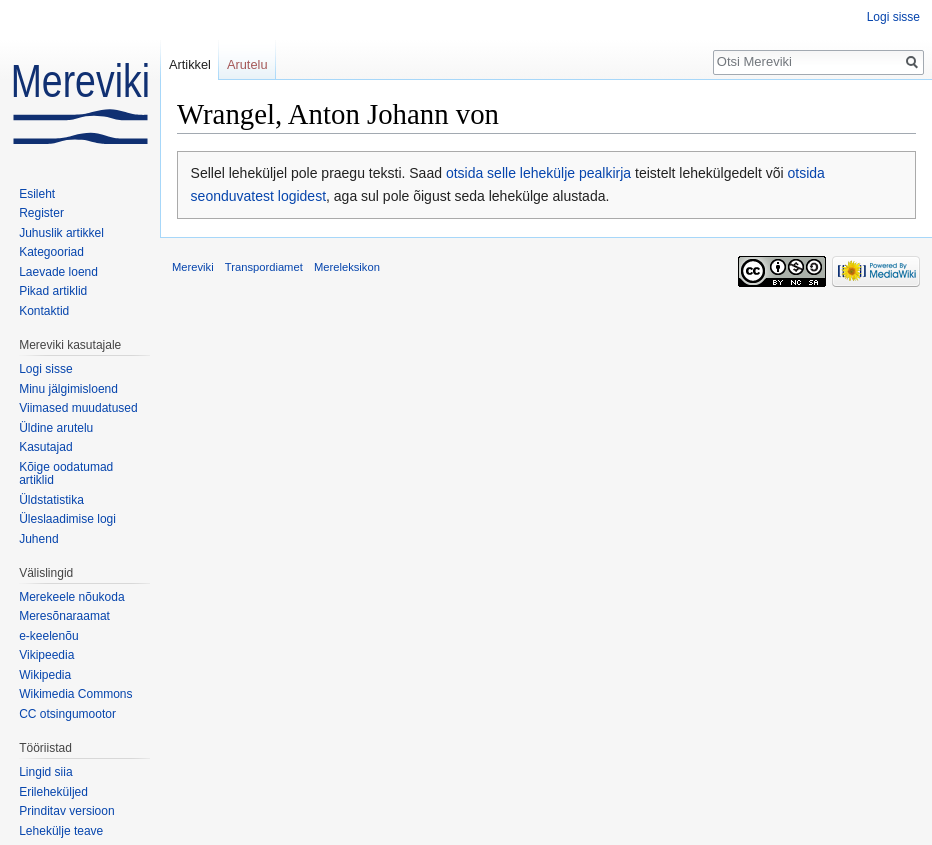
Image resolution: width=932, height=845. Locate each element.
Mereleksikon (347, 267)
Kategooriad (51, 252)
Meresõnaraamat (64, 616)
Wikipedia (45, 675)
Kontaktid (44, 311)
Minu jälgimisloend (68, 389)
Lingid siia (45, 772)
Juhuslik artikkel (61, 233)
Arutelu (247, 64)
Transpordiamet (264, 267)
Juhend (38, 539)
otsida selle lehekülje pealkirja (538, 173)
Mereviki (193, 267)
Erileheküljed (53, 792)
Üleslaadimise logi (67, 519)
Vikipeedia (46, 655)
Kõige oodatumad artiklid (66, 474)
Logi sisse (893, 17)
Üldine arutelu (56, 428)
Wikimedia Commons (75, 694)
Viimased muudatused (78, 408)
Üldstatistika (51, 500)
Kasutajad (45, 447)
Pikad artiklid (53, 291)
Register (41, 213)
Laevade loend (58, 272)
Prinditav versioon (66, 811)
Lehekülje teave (61, 831)
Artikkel (190, 64)
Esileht (37, 194)
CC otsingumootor (67, 714)
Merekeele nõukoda (71, 597)
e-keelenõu (48, 636)
